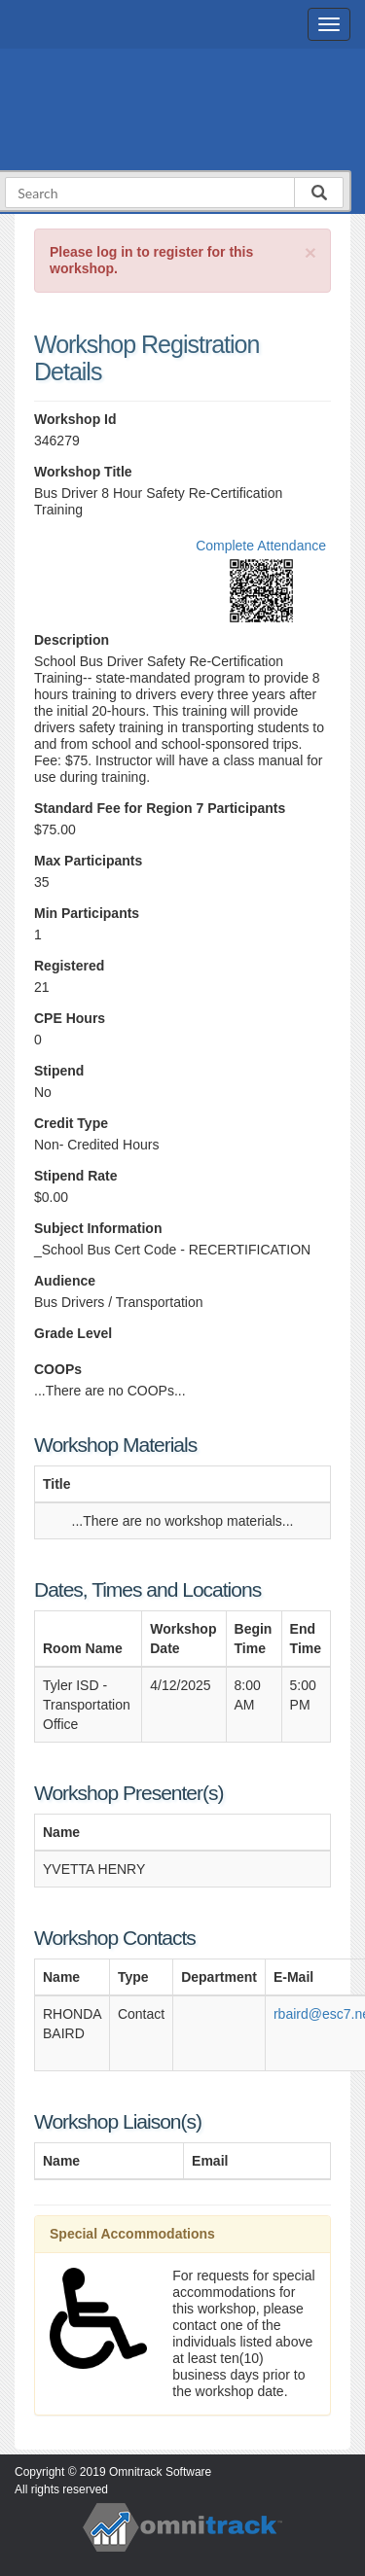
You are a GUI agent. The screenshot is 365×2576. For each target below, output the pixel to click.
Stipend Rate (76, 1175)
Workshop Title (83, 471)
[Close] (310, 252)
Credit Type (71, 1123)
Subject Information (98, 1228)
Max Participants (88, 860)
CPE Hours (69, 1018)
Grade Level (73, 1333)
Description (71, 640)
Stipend (59, 1070)
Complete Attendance (261, 545)
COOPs (58, 1369)
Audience (64, 1280)
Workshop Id (75, 419)
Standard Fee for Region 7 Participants (159, 808)
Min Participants (86, 913)
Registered (69, 965)
